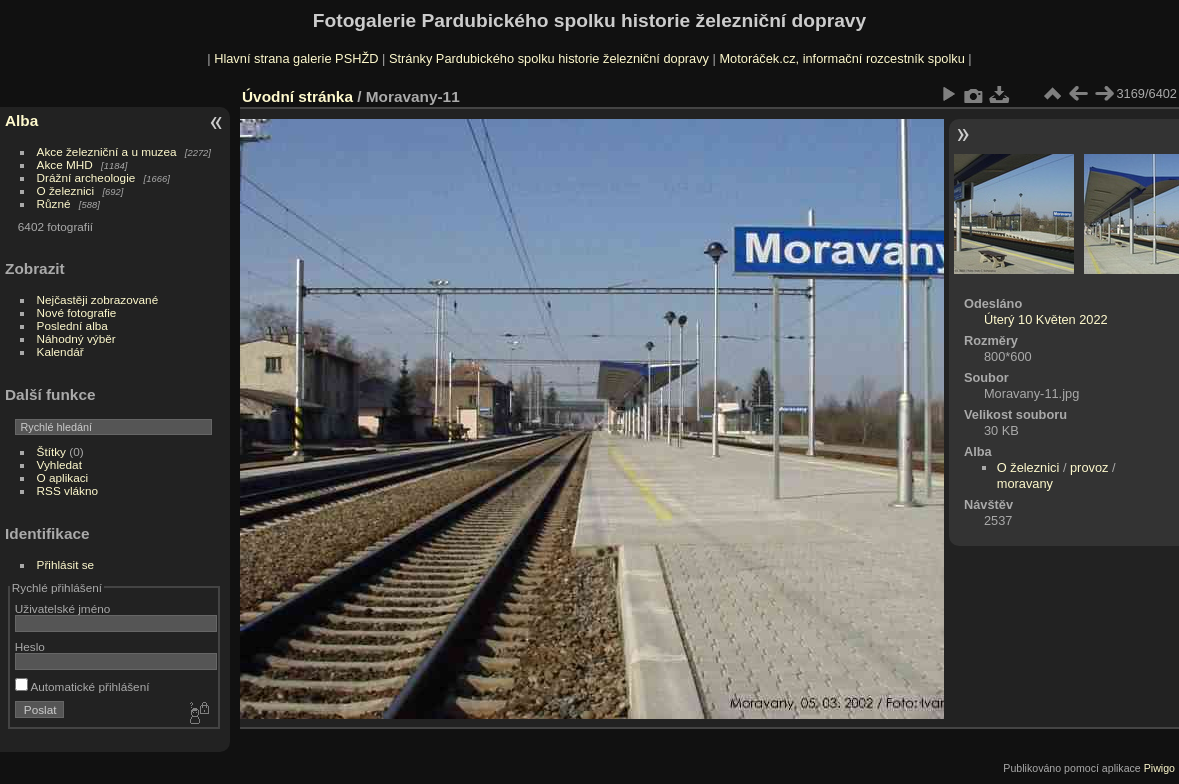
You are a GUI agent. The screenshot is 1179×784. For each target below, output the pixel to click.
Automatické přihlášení (82, 686)
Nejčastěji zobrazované (98, 299)
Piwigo (1159, 768)
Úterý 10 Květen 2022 (1046, 319)
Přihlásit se (66, 564)
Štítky (51, 451)
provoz (1089, 467)
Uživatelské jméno (62, 608)
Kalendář (60, 351)
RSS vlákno (67, 490)
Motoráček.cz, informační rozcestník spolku (841, 58)
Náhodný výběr (76, 338)
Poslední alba (72, 325)
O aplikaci (63, 477)
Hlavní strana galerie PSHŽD (296, 58)
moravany (1025, 483)
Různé (54, 203)
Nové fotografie (77, 312)
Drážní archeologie (86, 177)
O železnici (66, 190)
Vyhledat (59, 464)
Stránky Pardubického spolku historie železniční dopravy (549, 58)
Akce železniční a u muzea (107, 151)
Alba (21, 120)
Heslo (30, 646)
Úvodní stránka (297, 96)
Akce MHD (65, 164)
